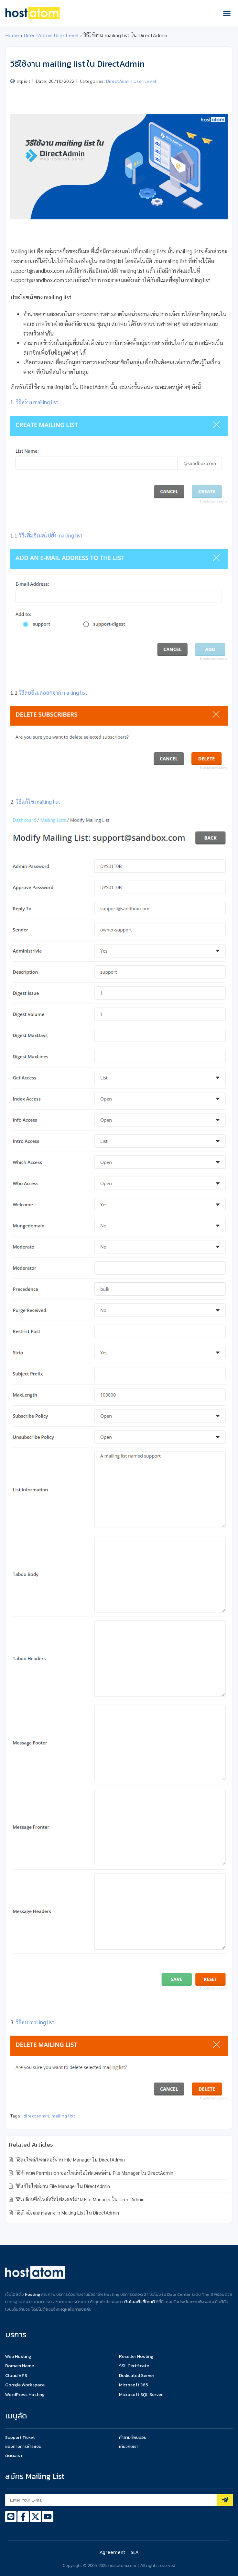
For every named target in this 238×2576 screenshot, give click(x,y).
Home (12, 35)
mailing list (63, 2115)
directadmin (36, 2115)
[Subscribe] (225, 2500)
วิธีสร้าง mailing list (37, 401)
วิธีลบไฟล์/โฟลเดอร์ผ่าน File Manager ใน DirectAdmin (69, 2159)
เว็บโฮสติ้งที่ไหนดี (139, 2302)
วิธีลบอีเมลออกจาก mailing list (53, 692)
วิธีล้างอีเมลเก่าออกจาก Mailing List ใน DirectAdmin (66, 2212)
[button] (227, 13)
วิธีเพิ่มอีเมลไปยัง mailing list (50, 535)
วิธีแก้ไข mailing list (38, 801)
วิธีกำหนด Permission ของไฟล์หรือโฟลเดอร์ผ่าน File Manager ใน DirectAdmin (93, 2173)
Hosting (32, 2294)
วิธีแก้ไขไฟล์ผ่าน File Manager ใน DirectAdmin (62, 2186)
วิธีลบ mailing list (35, 2022)
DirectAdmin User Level (51, 35)
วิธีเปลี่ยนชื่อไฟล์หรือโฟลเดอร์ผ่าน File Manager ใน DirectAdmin (79, 2199)
